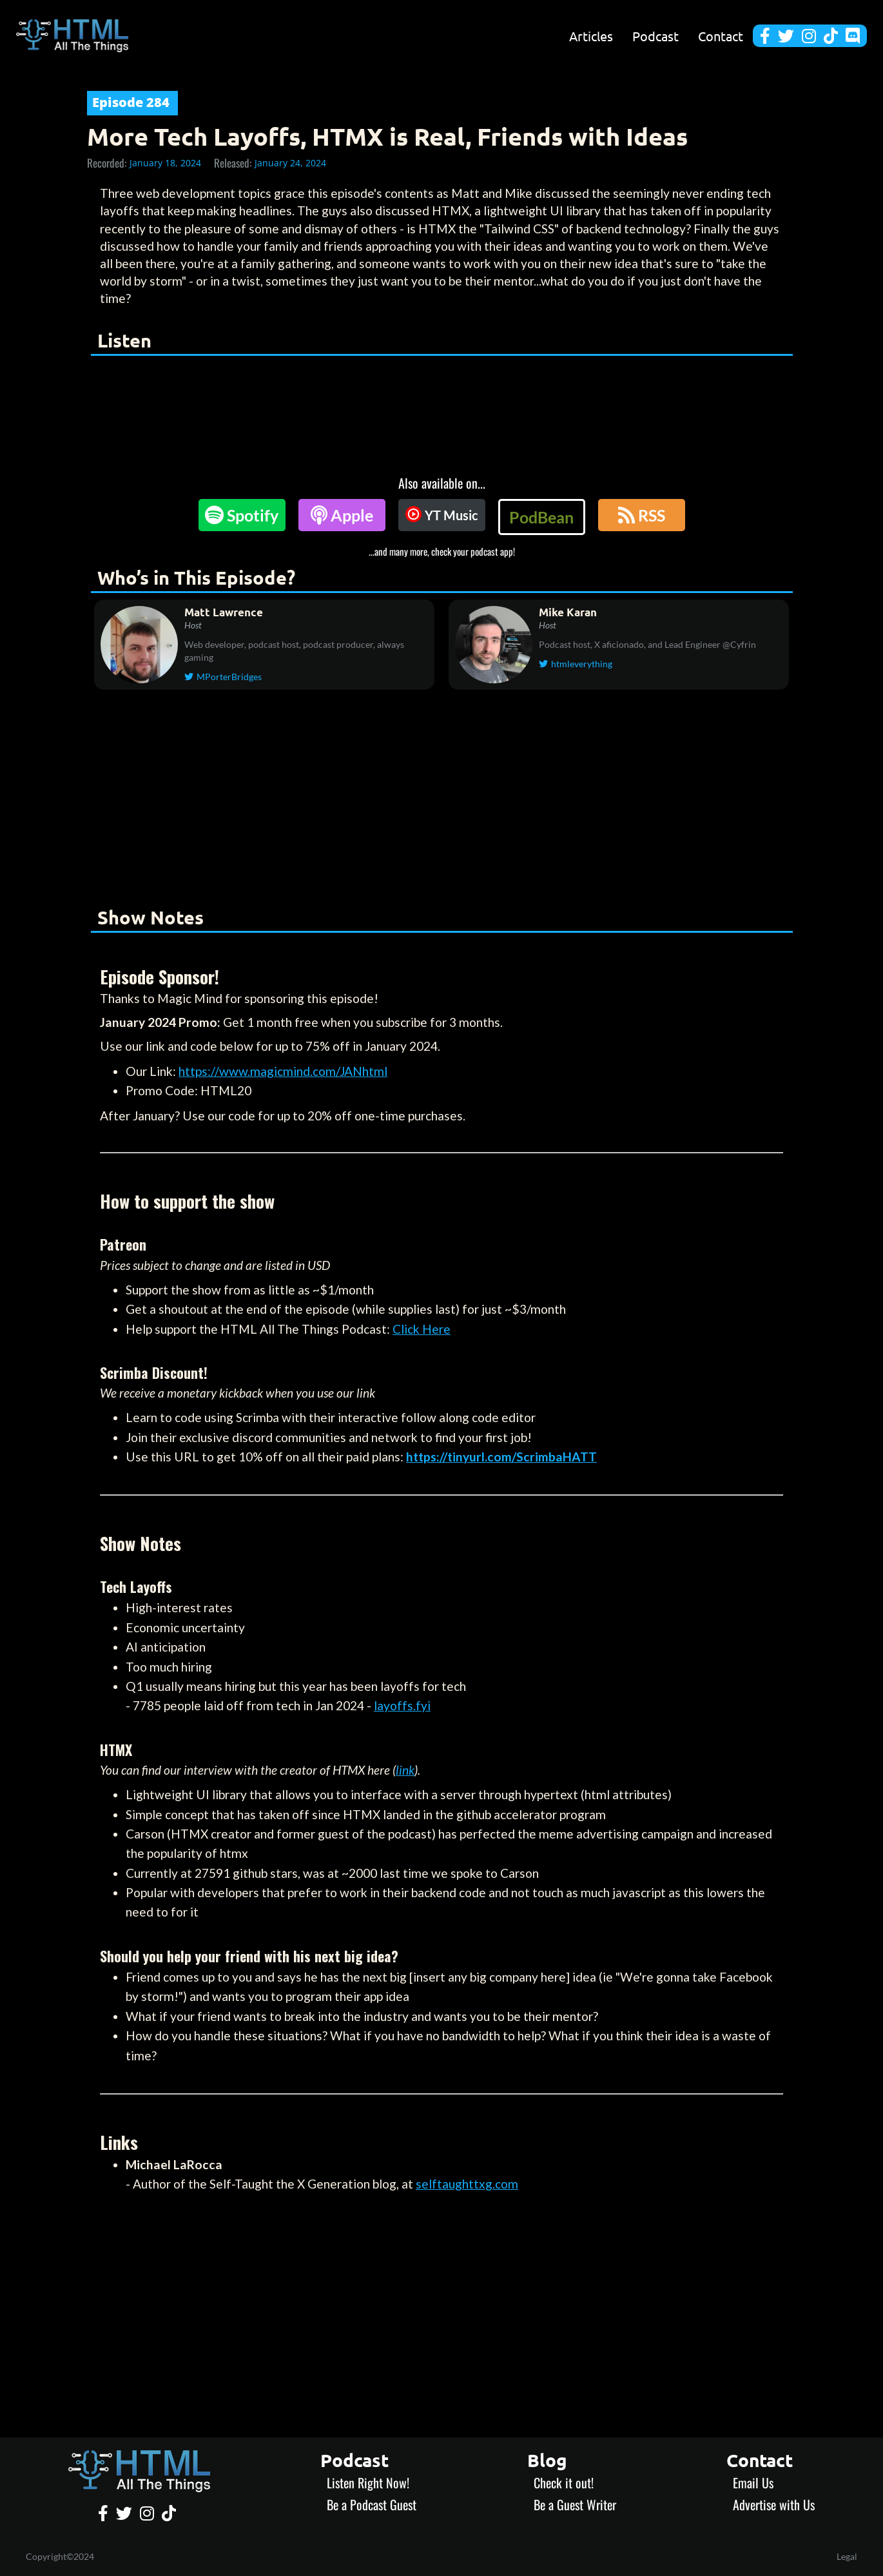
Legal (847, 2556)
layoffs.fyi (402, 1705)
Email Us (753, 2482)
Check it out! (564, 2482)
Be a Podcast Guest (371, 2504)
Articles (591, 36)
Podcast (655, 36)
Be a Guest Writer (575, 2504)
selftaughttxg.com (467, 2183)
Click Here (422, 1329)
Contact (720, 36)
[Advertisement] (441, 800)
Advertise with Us (774, 2504)
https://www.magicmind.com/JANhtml (283, 1071)
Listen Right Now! (368, 2482)
